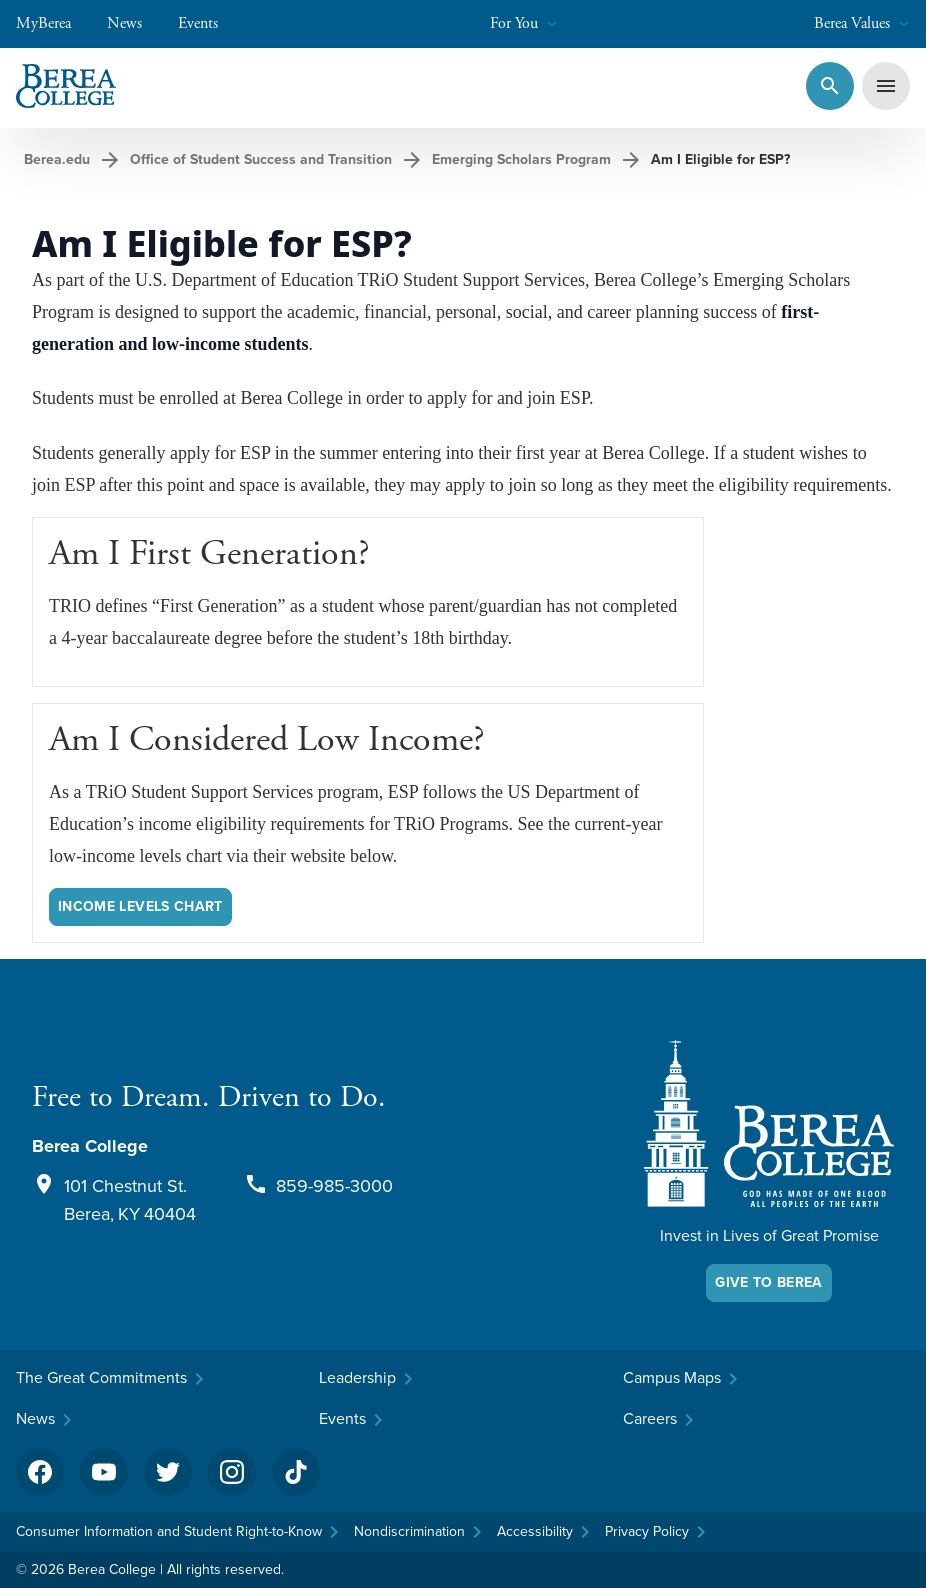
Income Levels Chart (140, 906)
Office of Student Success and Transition (261, 159)
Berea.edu (57, 159)
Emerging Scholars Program (521, 159)
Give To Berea (769, 1282)
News (134, 23)
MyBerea (53, 23)
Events (208, 23)
